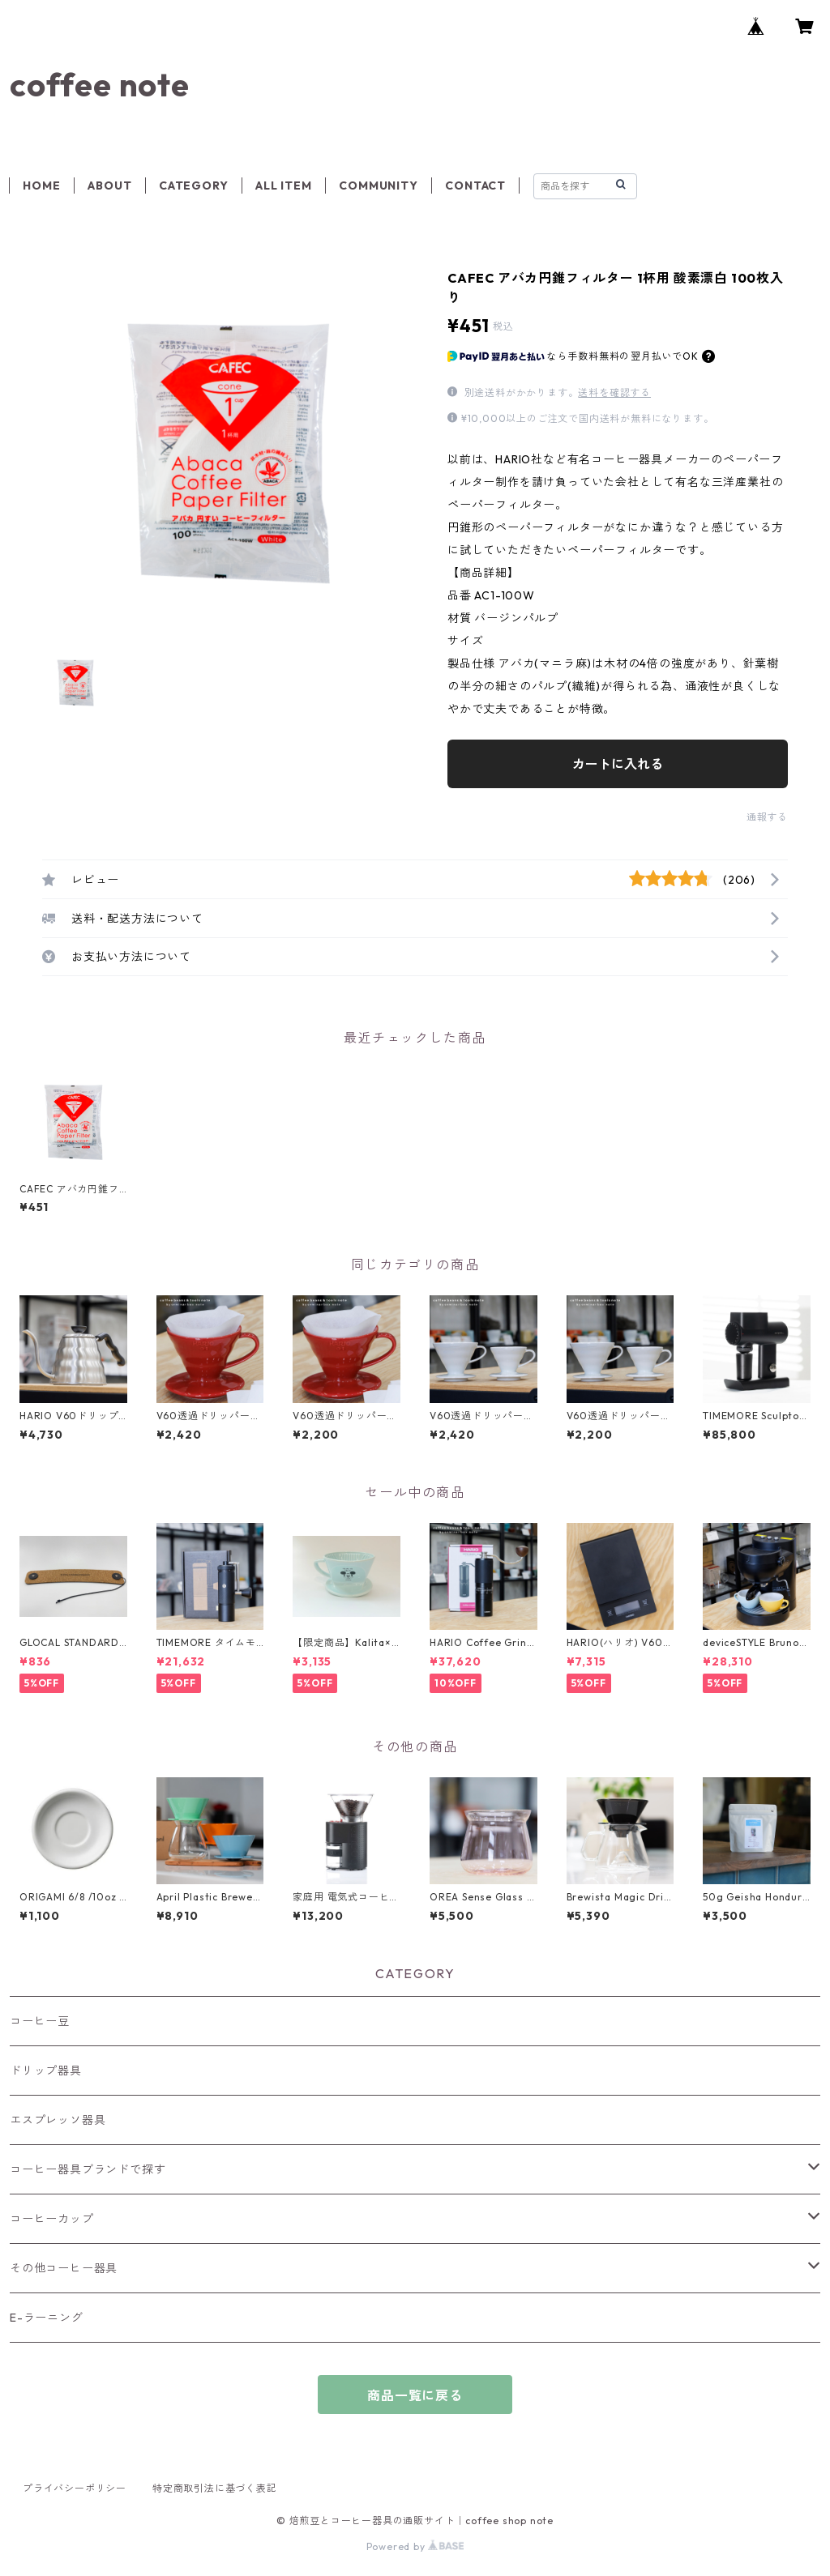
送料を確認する (614, 392)
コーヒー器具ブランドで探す (87, 2169)
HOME (41, 185)
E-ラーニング (46, 2317)
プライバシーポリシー (74, 2488)
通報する (767, 817)
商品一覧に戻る (415, 2395)
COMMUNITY (378, 185)
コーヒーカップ (52, 2218)
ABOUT (109, 185)
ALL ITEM (283, 185)
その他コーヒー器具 (64, 2268)
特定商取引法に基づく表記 (214, 2488)
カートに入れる (617, 764)
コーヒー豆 (40, 2021)
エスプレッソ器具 (57, 2120)
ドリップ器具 (46, 2070)
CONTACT (475, 185)
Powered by (415, 2546)
